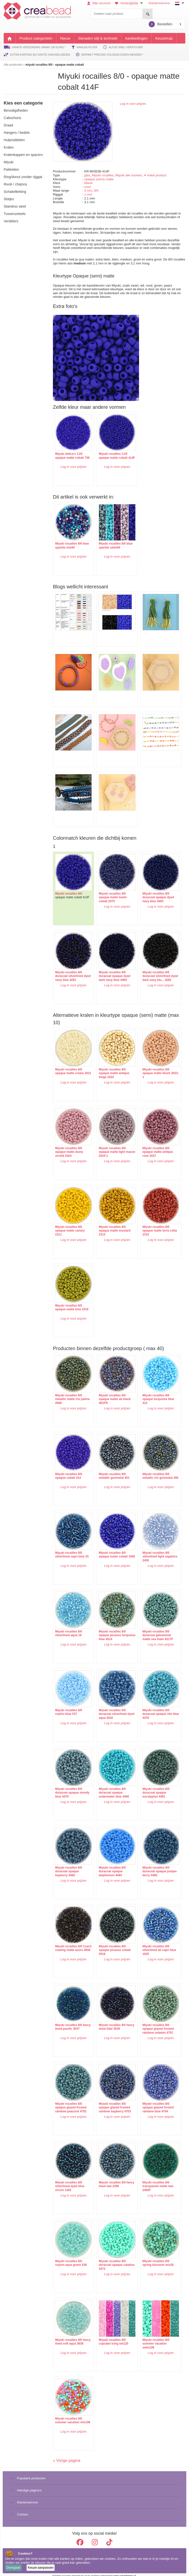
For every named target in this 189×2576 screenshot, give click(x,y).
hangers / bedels (17, 133)
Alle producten (13, 64)
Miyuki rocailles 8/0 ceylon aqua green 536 (71, 2254)
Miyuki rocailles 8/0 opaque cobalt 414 (68, 1467)
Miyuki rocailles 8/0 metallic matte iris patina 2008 (72, 1390)
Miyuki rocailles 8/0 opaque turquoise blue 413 (155, 1390)
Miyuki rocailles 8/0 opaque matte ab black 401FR (113, 1390)
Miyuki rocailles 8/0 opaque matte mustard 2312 (113, 1221)
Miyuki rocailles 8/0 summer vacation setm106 (152, 2334)
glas (87, 175)
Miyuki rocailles (102, 175)
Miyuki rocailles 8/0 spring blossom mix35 (154, 2254)
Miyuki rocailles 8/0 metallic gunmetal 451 (112, 1467)
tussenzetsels (15, 214)
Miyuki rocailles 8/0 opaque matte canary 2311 (70, 1221)
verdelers (11, 221)
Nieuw (65, 38)
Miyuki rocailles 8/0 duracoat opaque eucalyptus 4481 (152, 1783)
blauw (88, 183)
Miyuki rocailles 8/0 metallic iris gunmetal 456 (154, 1468)
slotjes (9, 199)
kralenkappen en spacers (23, 155)
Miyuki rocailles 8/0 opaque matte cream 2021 (69, 1064)
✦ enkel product (155, 175)
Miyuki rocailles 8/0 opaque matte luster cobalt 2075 (111, 888)
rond (87, 187)
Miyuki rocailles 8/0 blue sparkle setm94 (114, 544)
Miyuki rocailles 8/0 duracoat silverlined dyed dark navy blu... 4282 (153, 968)
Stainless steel (15, 206)
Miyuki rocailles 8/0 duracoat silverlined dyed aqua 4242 (111, 1704)
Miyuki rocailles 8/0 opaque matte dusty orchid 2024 (69, 1142)
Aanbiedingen (136, 38)
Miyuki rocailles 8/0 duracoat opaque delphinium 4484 (110, 1862)
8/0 (96, 190)
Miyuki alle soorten (128, 175)
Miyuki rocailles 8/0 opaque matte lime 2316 (71, 1298)
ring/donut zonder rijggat (23, 177)
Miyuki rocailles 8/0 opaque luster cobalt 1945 (111, 1547)
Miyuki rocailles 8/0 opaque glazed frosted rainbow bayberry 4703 (113, 2098)
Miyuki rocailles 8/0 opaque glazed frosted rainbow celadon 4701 (154, 2019)
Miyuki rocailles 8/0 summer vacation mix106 (68, 2413)
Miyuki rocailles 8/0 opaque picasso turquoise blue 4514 (111, 1626)
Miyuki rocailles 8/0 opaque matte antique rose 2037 (154, 1142)
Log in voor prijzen (133, 104)
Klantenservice (159, 3)
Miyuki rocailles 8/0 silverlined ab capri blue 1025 (156, 1941)
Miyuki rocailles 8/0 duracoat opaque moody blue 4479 (72, 1783)
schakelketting (15, 192)
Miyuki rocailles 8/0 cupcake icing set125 (111, 2332)
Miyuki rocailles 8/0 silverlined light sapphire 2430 (156, 1547)
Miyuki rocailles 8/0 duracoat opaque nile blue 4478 (154, 1704)
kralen (9, 147)
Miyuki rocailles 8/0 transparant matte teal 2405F (154, 2177)
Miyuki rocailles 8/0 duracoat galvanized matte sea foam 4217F (154, 1626)
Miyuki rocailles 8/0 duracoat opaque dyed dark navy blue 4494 (112, 967)
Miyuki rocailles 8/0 (68, 884)
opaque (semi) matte (98, 179)
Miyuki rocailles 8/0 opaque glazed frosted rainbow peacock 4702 (70, 2098)
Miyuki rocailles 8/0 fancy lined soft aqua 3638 (69, 2334)
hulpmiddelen (14, 140)
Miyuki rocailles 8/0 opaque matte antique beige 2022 (112, 1064)
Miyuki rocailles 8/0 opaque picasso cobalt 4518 (113, 1941)
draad (8, 125)
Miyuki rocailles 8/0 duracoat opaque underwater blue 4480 (112, 1783)
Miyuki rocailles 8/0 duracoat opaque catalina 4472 (110, 2255)
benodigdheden (16, 110)
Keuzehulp (164, 38)
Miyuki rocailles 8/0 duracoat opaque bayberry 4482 (68, 1862)
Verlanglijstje (129, 3)
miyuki (9, 162)
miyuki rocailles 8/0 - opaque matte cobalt (54, 64)
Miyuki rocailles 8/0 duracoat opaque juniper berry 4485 (156, 1862)
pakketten (11, 169)
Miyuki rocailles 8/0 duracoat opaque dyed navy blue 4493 (154, 888)
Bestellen (161, 24)
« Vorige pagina (66, 2453)
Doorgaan (13, 2567)
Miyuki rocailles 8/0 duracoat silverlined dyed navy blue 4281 (69, 967)
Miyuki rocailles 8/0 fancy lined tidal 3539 (112, 2018)
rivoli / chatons (15, 184)
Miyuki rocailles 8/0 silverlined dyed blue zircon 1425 (69, 2177)
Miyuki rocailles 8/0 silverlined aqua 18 (68, 1624)
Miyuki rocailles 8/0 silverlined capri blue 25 (72, 1545)
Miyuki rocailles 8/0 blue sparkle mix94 (72, 544)
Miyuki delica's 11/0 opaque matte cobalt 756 (72, 454)
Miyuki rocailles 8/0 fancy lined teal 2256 (111, 2175)
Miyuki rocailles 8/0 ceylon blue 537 (68, 1703)
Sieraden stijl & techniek (97, 38)
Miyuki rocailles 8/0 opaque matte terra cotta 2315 (156, 1221)
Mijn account (98, 3)
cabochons (12, 118)
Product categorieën (35, 38)
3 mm (88, 190)
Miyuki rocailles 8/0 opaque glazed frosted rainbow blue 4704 (154, 2098)
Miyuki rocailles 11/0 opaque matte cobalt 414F (111, 455)
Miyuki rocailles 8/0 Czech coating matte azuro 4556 (69, 1941)
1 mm (88, 194)
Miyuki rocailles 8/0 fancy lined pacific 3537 (71, 2018)
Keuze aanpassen (40, 2567)
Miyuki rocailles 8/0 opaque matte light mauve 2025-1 (110, 1142)
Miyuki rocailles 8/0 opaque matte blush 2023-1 (153, 1064)
